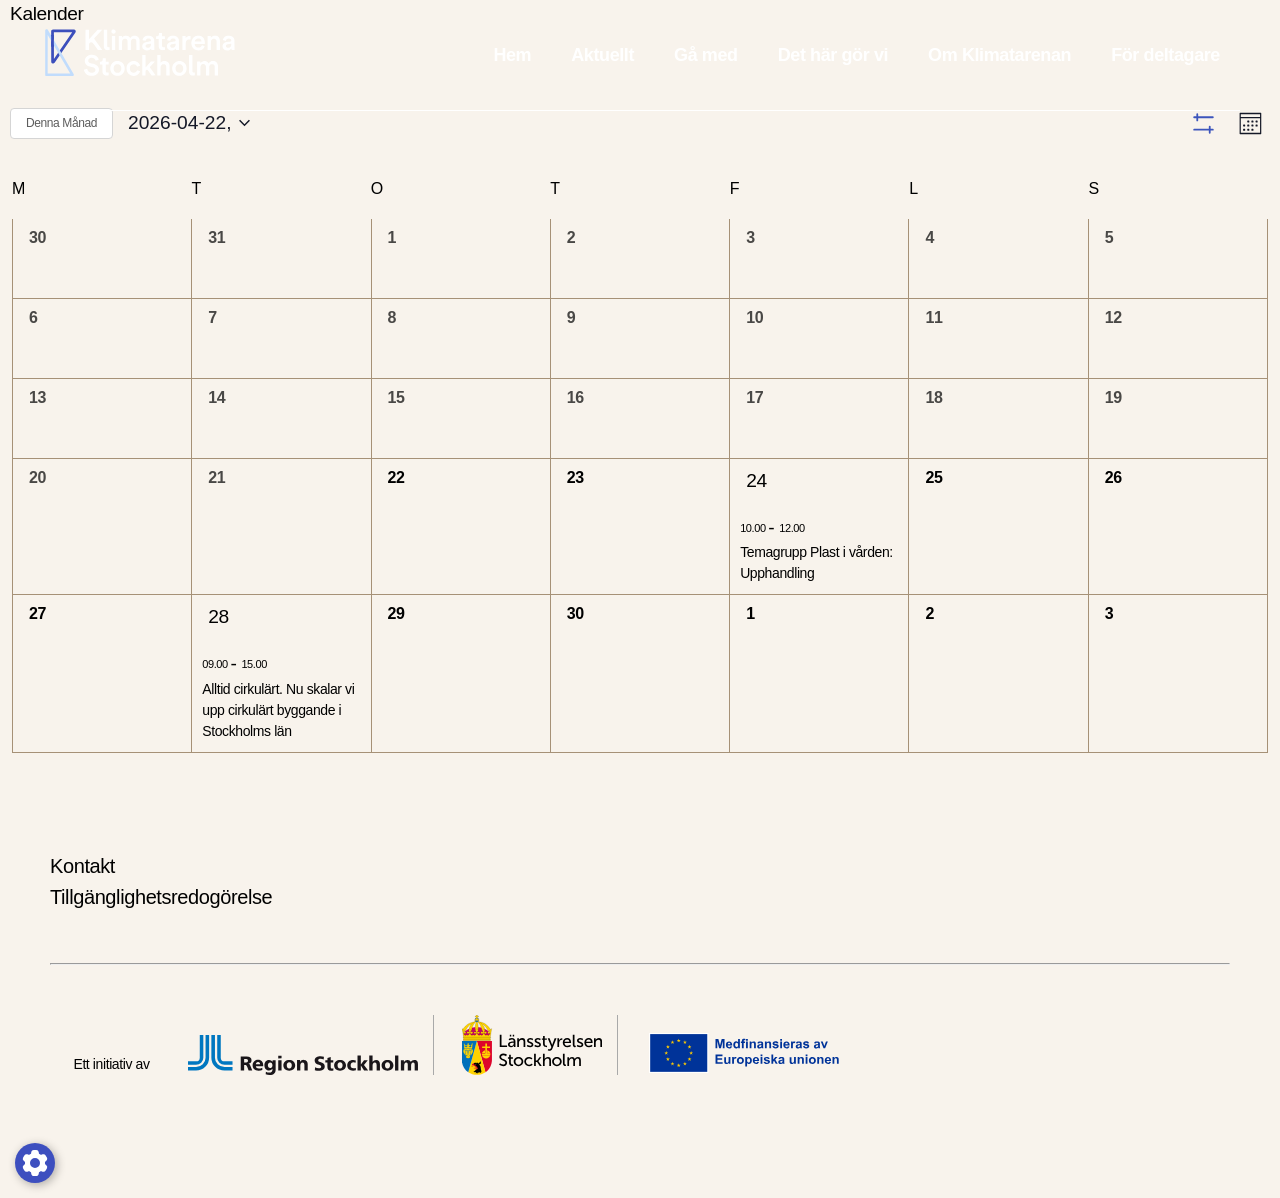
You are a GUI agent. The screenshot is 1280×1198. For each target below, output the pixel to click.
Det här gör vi (833, 55)
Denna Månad (61, 123)
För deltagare (1165, 55)
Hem (512, 55)
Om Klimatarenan (999, 55)
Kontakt (82, 908)
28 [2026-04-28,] (218, 659)
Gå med (706, 55)
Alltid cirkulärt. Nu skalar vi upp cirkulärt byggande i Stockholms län (278, 752)
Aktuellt (602, 55)
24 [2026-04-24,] (756, 522)
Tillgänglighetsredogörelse (161, 939)
